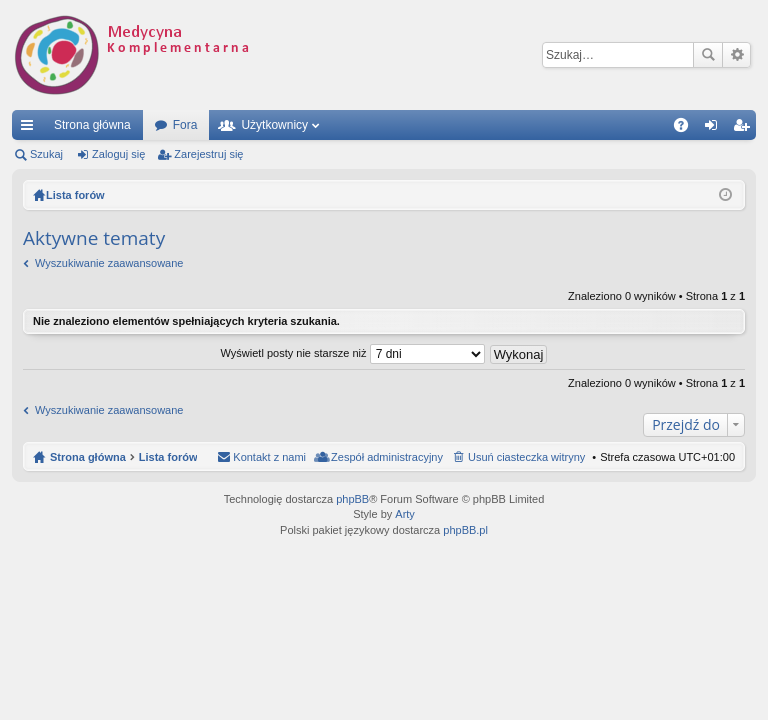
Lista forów (168, 457)
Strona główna (92, 125)
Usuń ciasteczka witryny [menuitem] (526, 457)
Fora (185, 125)
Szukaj (708, 55)
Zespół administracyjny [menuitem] (387, 457)
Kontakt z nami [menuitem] (269, 457)
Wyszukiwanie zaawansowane (736, 55)
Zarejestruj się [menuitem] (745, 129)
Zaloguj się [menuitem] (715, 129)
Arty (405, 514)
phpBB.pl (465, 530)
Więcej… (31, 129)
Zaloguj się (118, 154)
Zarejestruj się (208, 154)
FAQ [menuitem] (687, 129)
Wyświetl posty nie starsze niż (353, 353)
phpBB (352, 499)
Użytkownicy (274, 125)
